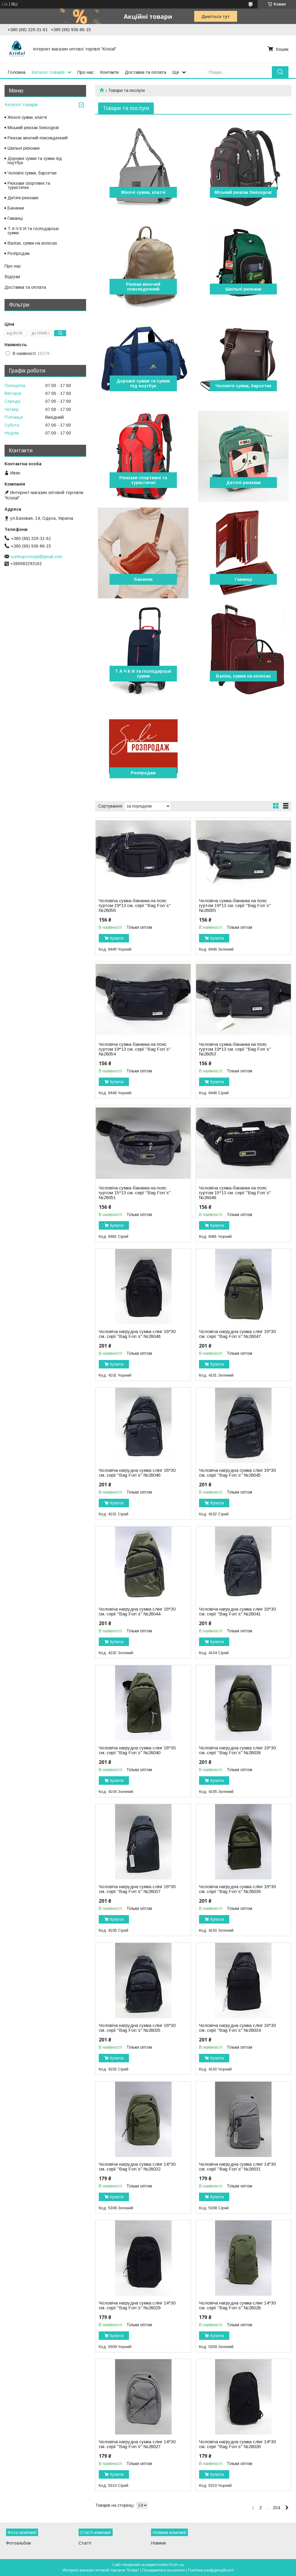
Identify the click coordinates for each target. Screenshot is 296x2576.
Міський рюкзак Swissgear (243, 192)
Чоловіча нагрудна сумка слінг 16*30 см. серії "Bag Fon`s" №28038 (237, 1750)
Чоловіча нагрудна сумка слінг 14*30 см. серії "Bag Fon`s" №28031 (237, 2166)
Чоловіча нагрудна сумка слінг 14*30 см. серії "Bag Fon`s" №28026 (237, 2444)
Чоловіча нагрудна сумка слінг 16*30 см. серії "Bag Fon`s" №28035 (137, 2028)
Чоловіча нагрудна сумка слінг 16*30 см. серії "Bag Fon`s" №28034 (237, 2028)
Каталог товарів (48, 72)
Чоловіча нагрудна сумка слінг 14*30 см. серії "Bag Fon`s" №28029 (137, 2305)
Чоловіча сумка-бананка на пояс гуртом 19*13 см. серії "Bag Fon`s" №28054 (135, 1049)
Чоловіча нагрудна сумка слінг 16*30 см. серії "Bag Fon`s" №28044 (137, 1611)
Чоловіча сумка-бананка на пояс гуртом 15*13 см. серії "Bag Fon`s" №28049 (235, 1193)
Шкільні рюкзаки (243, 289)
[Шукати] (280, 72)
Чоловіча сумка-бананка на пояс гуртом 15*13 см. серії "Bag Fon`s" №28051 (135, 1193)
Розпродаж (143, 772)
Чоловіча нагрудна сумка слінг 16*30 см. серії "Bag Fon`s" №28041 (237, 1611)
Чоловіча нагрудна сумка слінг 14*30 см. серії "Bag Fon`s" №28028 (237, 2305)
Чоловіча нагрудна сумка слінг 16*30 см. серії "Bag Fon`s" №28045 (237, 1473)
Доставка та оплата (145, 72)
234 (276, 2507)
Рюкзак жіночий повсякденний (143, 286)
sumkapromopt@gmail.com (36, 556)
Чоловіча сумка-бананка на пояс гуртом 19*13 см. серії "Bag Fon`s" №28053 (235, 1049)
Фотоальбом (18, 2543)
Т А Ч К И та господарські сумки (143, 673)
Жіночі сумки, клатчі (143, 192)
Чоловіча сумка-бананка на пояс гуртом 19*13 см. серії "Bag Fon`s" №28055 (235, 905)
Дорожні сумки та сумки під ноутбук (143, 383)
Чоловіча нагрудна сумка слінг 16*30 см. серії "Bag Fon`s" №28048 (137, 1334)
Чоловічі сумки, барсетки (243, 385)
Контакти (109, 72)
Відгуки (12, 276)
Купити (117, 938)
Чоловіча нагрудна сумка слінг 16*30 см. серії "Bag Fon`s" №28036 (237, 1889)
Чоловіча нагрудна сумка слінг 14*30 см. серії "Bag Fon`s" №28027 (137, 2444)
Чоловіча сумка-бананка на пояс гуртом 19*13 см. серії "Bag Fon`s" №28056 (135, 905)
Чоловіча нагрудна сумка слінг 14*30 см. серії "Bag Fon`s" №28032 (137, 2166)
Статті (85, 2543)
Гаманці (243, 579)
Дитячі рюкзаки (243, 482)
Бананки (143, 579)
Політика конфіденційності (211, 2570)
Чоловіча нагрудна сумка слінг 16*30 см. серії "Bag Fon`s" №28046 (137, 1473)
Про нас (85, 72)
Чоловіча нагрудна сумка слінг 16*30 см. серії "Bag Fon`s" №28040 (137, 1750)
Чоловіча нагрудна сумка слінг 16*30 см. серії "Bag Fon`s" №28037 (137, 1889)
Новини (158, 2543)
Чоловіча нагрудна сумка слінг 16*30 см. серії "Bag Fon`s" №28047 (237, 1334)
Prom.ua (176, 2565)
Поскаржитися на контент (163, 2570)
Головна (16, 72)
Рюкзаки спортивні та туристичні (143, 480)
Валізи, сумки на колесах (243, 676)
